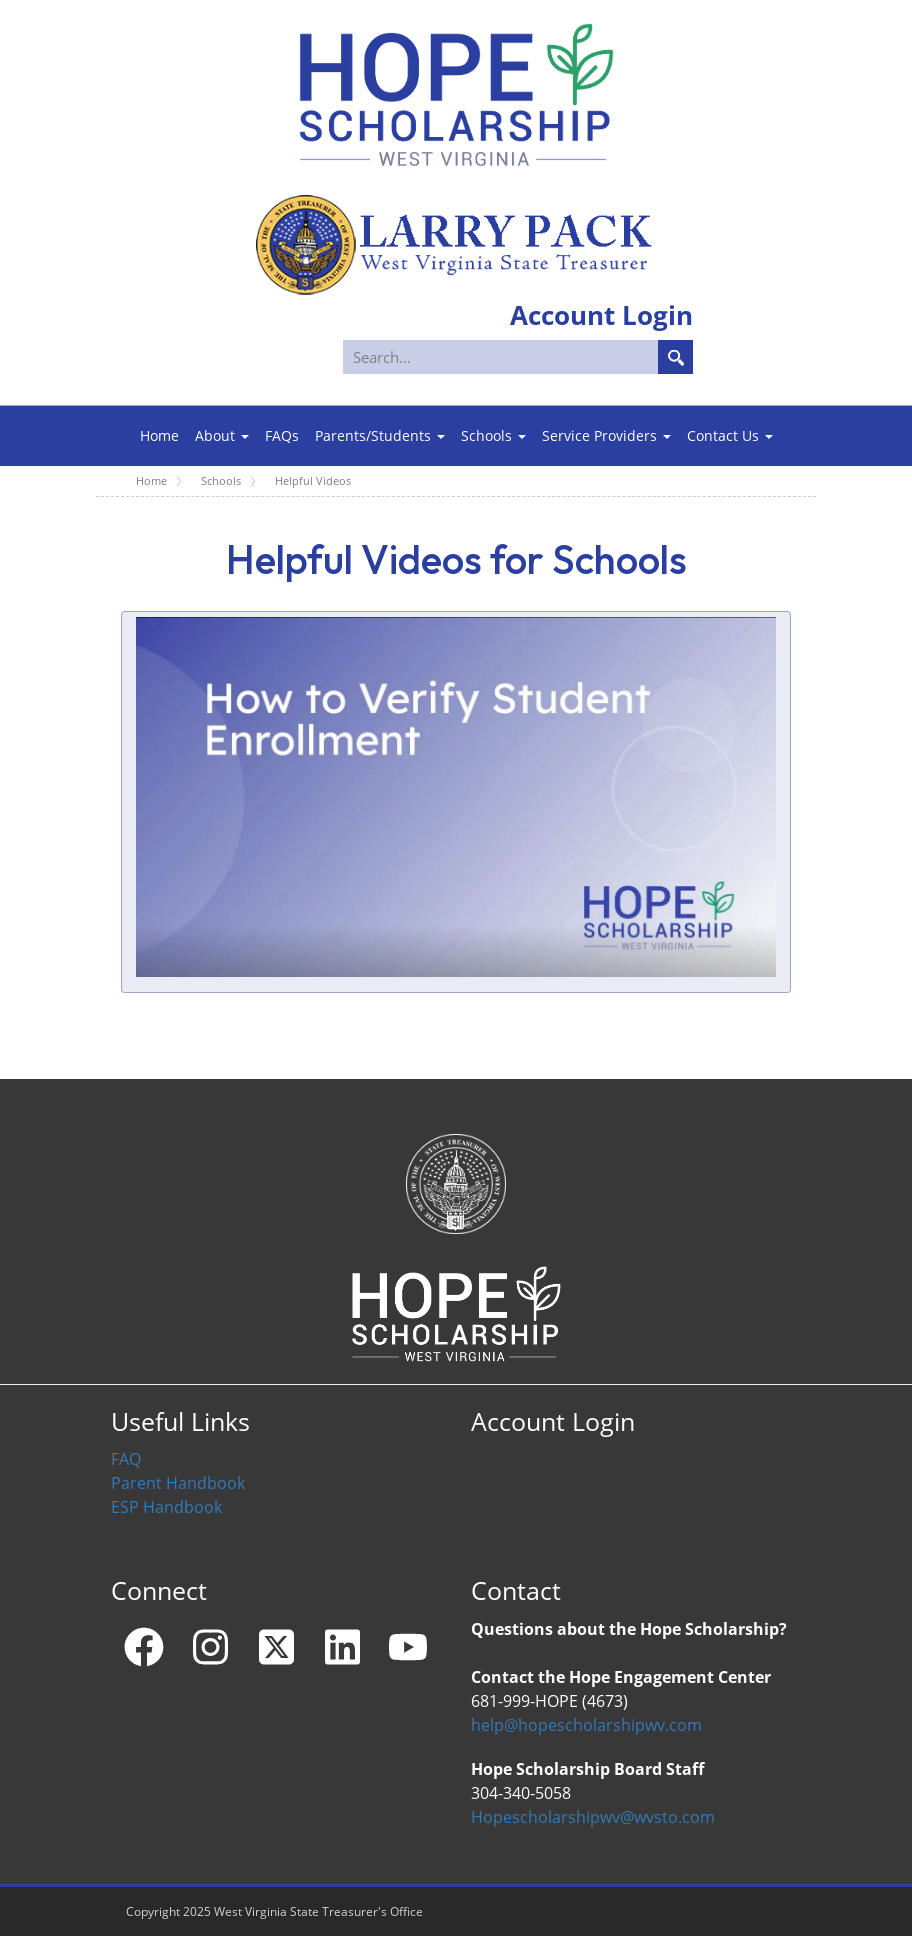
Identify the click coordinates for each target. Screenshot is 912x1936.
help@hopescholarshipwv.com (586, 1725)
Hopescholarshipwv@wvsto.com (593, 1817)
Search (675, 357)
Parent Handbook (178, 1483)
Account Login (553, 1421)
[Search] (519, 357)
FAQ (126, 1459)
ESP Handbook (166, 1507)
